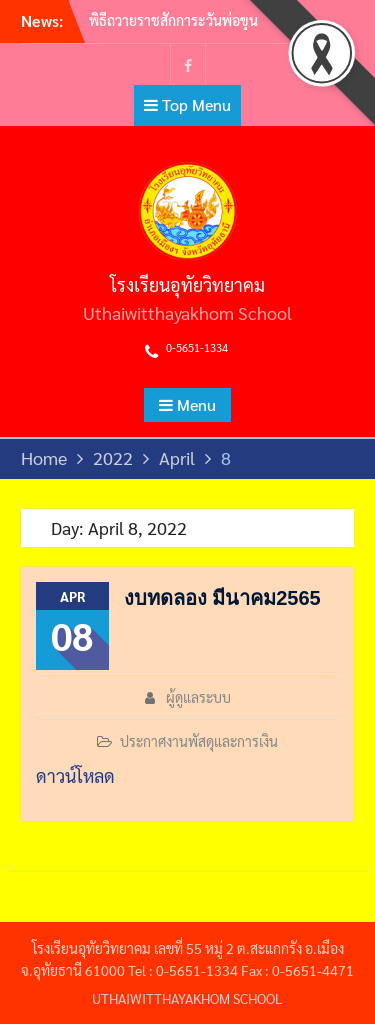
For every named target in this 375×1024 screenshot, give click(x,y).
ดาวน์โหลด (75, 775)
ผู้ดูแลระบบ (198, 697)
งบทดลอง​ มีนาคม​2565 (222, 598)
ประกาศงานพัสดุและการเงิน (199, 741)
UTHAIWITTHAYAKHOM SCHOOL (187, 998)
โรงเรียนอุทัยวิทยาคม (187, 284)
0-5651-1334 (197, 347)
